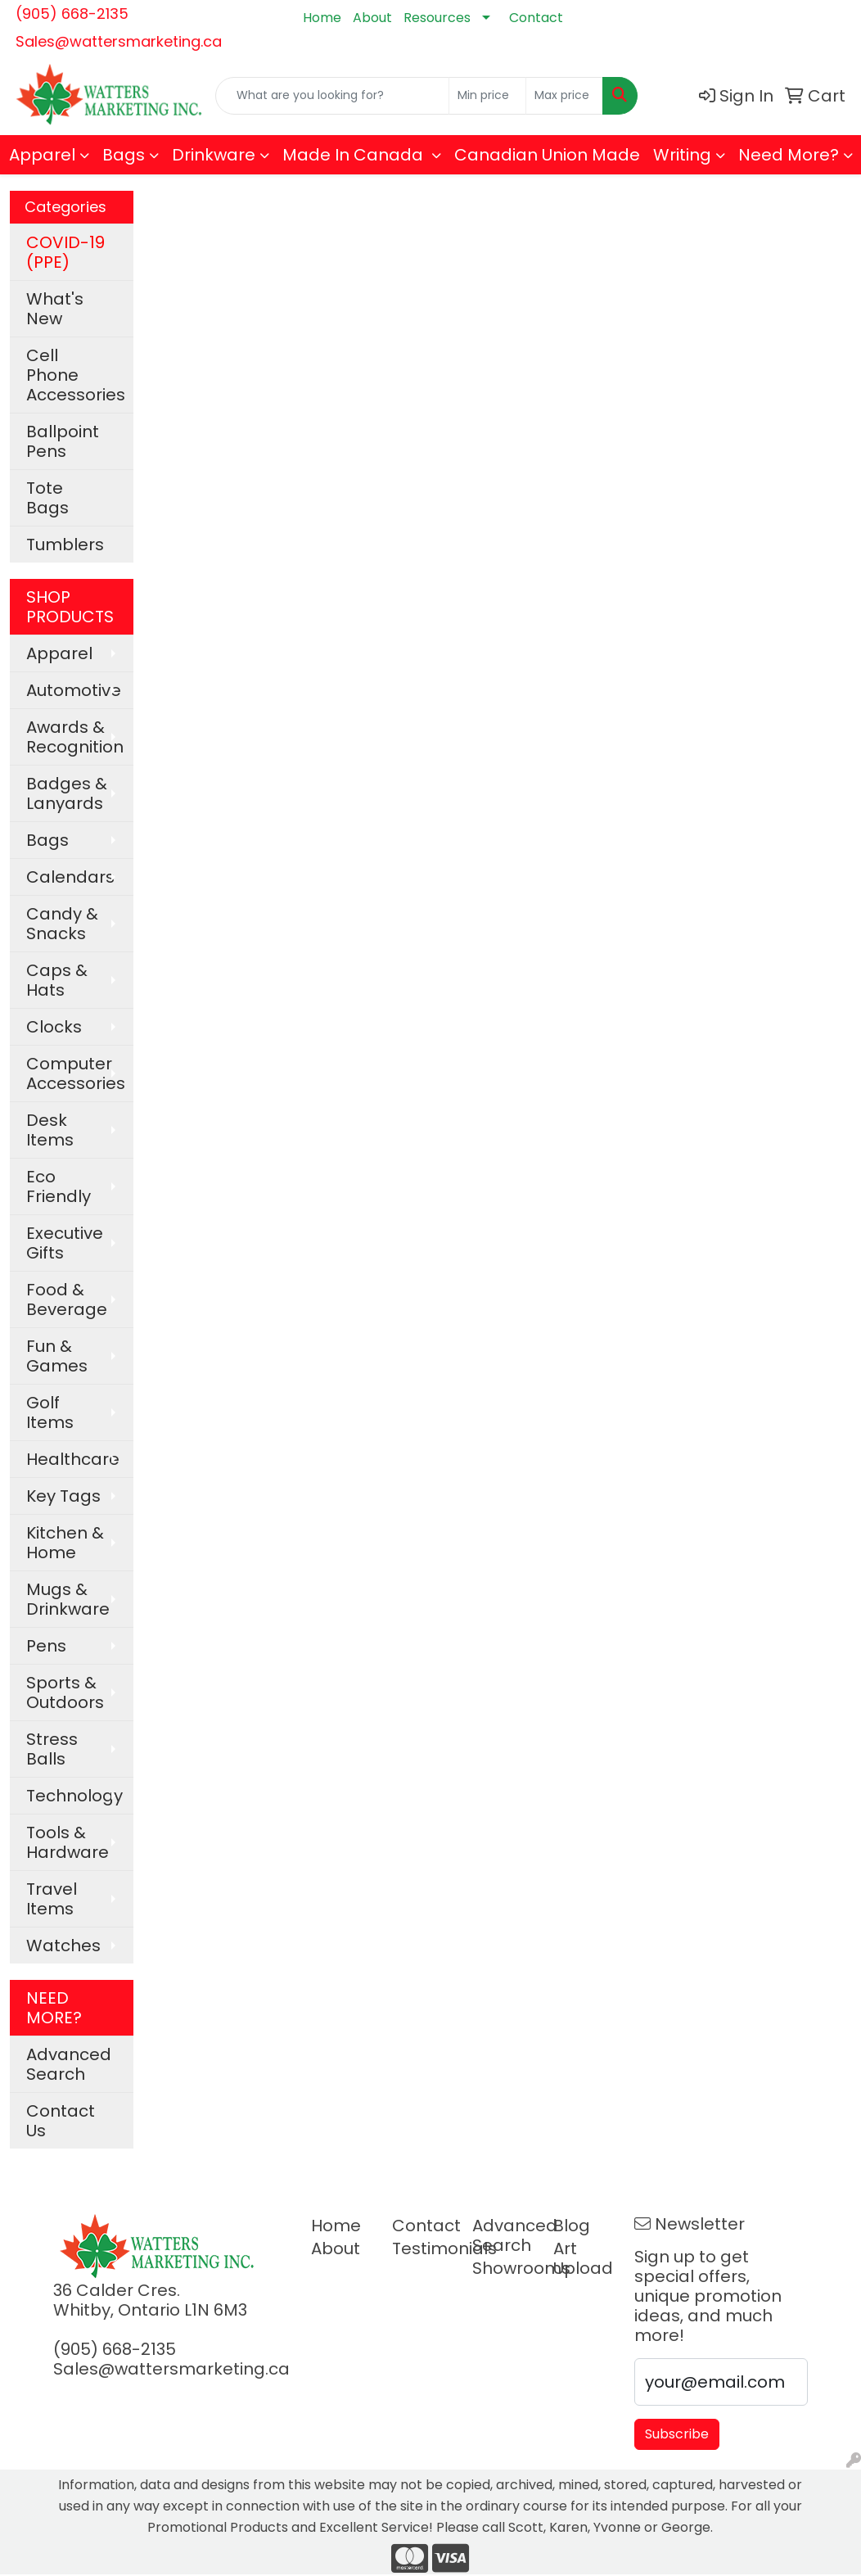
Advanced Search (68, 2064)
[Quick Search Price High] (564, 96)
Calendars (70, 876)
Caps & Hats (57, 980)
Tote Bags (47, 498)
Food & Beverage (66, 1299)
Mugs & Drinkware (68, 1599)
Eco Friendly (58, 1186)
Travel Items (51, 1899)
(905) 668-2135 (72, 13)
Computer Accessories (75, 1073)
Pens (46, 1645)
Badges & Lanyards (66, 793)
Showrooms (503, 2268)
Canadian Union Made (547, 154)
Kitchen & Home (65, 1542)
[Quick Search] (332, 96)
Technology (74, 1795)
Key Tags (63, 1496)
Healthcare (72, 1459)
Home (322, 17)
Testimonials (422, 2248)
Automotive (73, 690)
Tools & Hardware (67, 1842)
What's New (54, 308)
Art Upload (583, 2258)
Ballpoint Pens (62, 441)
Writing (682, 154)
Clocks (54, 1026)
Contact (536, 17)
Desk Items (50, 1130)
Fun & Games (57, 1356)
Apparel (42, 154)
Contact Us (60, 2120)
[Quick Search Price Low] (487, 96)
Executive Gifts (64, 1243)
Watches (63, 1945)
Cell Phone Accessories (75, 375)
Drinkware (213, 154)
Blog (571, 2225)
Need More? (788, 154)
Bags (123, 154)
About (372, 17)
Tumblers (65, 544)
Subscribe (677, 2434)
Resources (437, 17)
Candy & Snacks (62, 923)
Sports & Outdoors (65, 1692)
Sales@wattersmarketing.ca (119, 41)
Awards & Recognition (75, 737)
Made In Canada (354, 154)
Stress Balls (52, 1749)
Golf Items (50, 1412)
